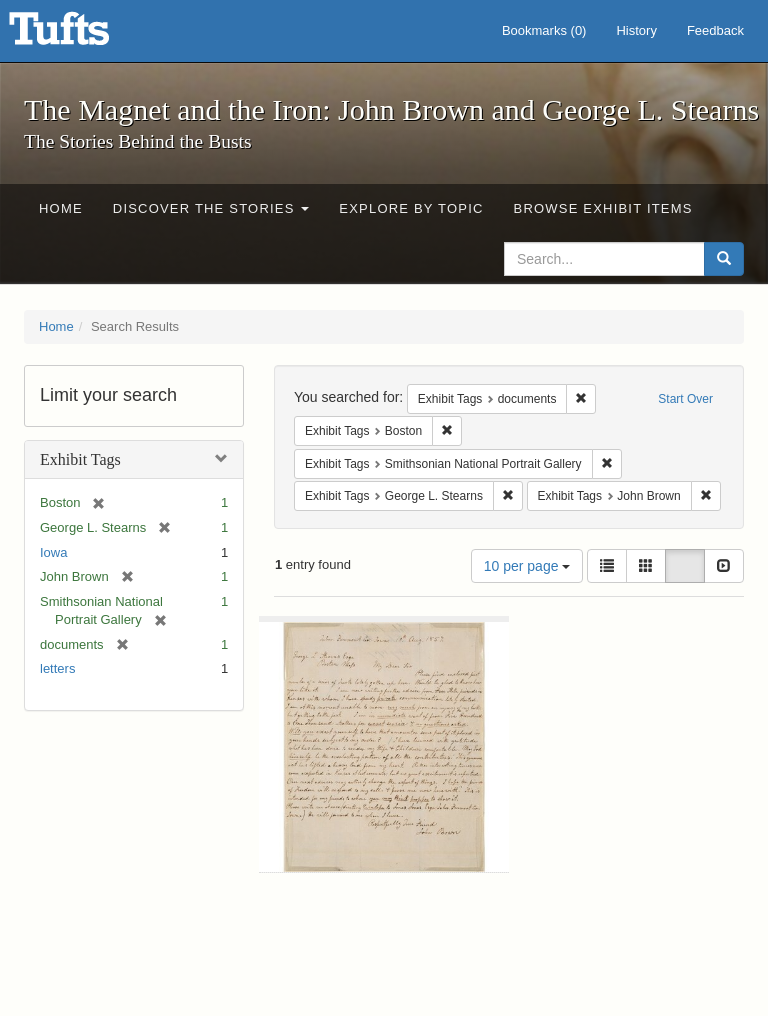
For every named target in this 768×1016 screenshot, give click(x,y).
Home (61, 208)
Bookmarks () (544, 30)
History (636, 30)
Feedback (715, 30)
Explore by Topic (411, 208)
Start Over (685, 399)
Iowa (53, 552)
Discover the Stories (211, 208)
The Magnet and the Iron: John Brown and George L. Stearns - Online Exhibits (84, 35)
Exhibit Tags (80, 459)
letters (57, 668)
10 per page (527, 566)
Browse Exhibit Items (603, 208)
